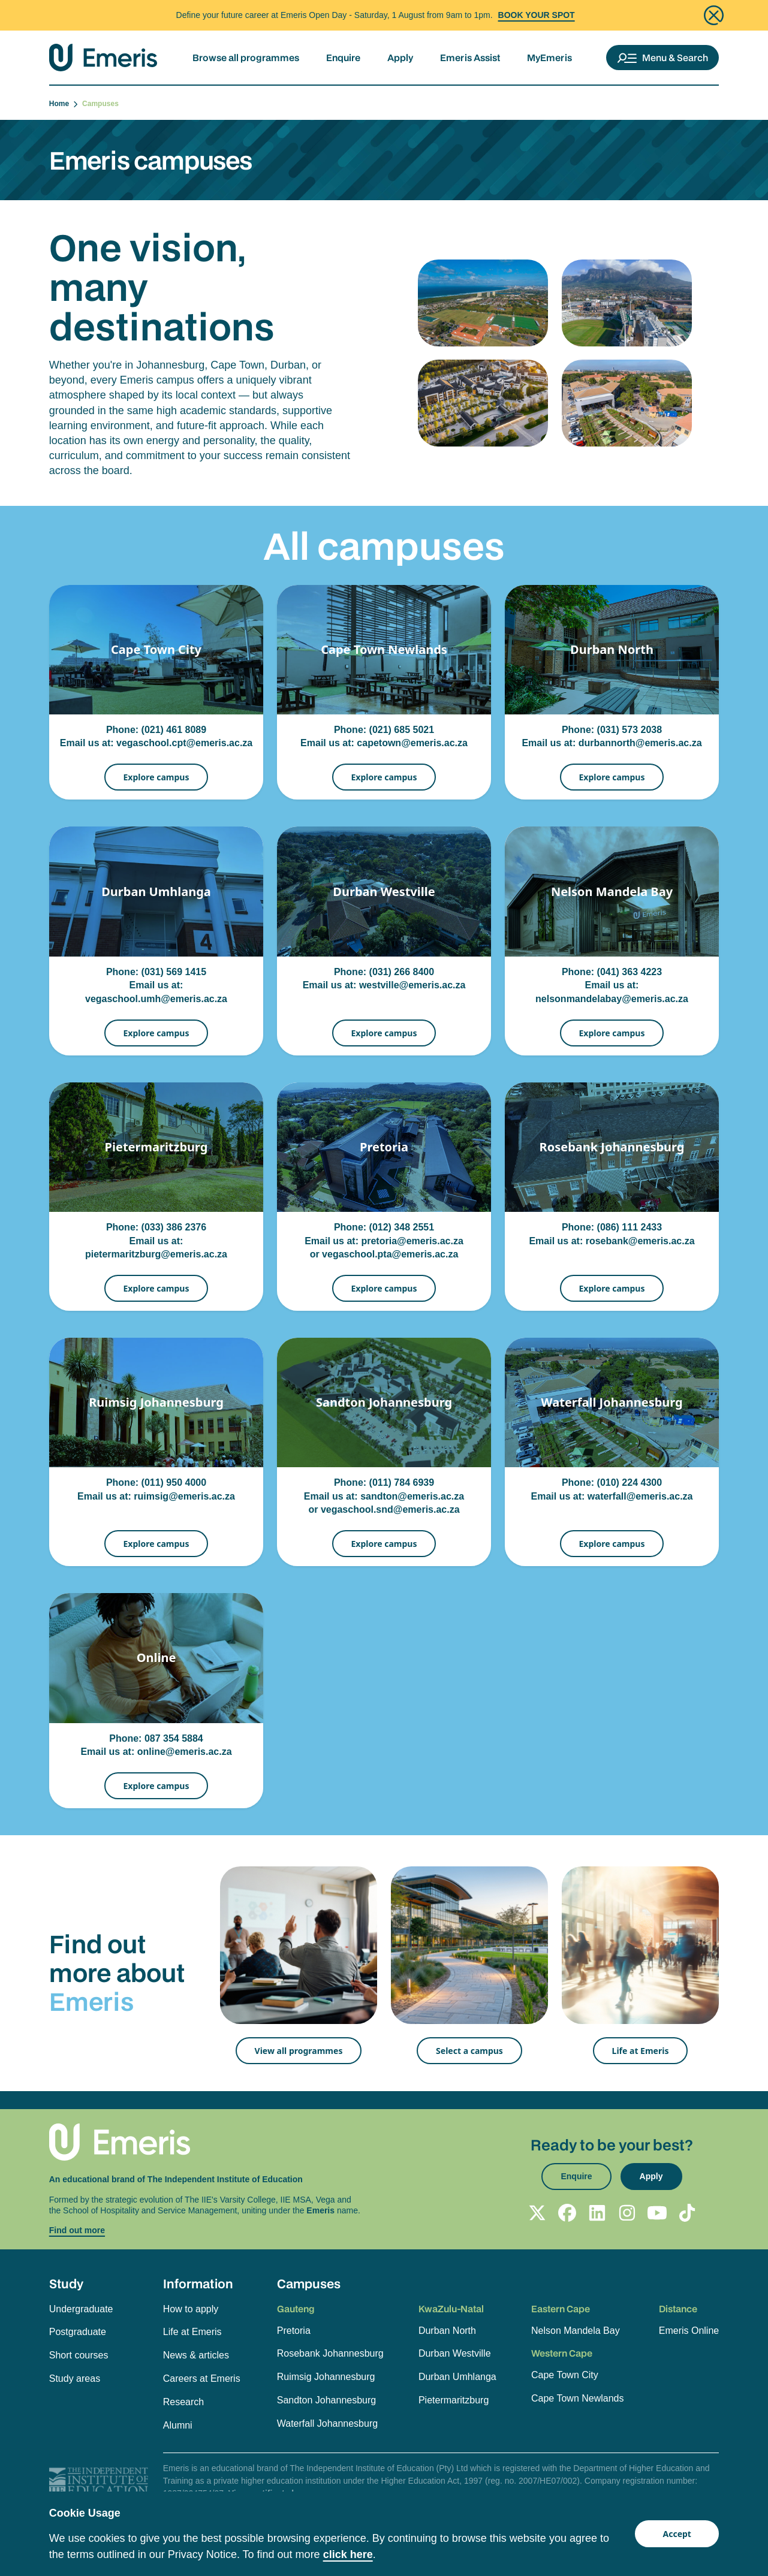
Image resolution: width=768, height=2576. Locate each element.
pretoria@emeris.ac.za (412, 1241)
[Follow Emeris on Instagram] (627, 2213)
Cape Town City (564, 2375)
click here (348, 2554)
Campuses (309, 2283)
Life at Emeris (640, 2050)
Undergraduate (81, 2309)
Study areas (74, 2378)
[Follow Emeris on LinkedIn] (597, 2213)
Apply (400, 57)
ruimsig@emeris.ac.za (184, 1496)
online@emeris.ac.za (184, 1752)
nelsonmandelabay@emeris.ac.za (611, 999)
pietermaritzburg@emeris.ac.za (156, 1254)
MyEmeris (549, 57)
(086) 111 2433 (629, 1227)
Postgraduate (77, 2332)
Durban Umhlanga (457, 2377)
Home (64, 103)
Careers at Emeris (201, 2378)
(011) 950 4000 (174, 1482)
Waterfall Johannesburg (327, 2423)
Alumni (177, 2425)
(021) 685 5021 (402, 730)
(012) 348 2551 (402, 1227)
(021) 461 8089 (174, 730)
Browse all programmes (245, 57)
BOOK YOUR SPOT (536, 15)
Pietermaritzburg (453, 2400)
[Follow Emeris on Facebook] (567, 2213)
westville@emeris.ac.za (412, 985)
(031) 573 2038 (629, 730)
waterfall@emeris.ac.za (640, 1496)
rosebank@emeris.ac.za (640, 1241)
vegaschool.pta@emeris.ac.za (390, 1254)
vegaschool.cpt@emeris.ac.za (184, 743)
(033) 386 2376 (174, 1227)
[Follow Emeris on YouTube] (657, 2213)
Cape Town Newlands (577, 2398)
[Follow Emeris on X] (537, 2213)
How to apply (191, 2309)
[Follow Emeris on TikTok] (687, 2213)
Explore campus (156, 777)
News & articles (196, 2355)
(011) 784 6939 (402, 1482)
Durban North (447, 2330)
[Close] (714, 15)
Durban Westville (454, 2353)
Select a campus (469, 2050)
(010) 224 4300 (629, 1482)
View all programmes (299, 2050)
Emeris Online (689, 2330)
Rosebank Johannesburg (330, 2353)
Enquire (343, 57)
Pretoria (294, 2330)
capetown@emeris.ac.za (412, 743)
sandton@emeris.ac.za (412, 1496)
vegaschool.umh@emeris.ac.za (156, 999)
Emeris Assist (470, 57)
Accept (677, 2533)
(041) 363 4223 (629, 972)
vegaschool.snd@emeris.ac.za (390, 1509)
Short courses (79, 2355)
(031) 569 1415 (174, 972)
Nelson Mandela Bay (575, 2330)
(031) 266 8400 (402, 972)
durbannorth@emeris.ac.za (640, 743)
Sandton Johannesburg (326, 2400)
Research (183, 2402)
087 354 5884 (173, 1738)
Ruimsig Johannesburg (326, 2377)
